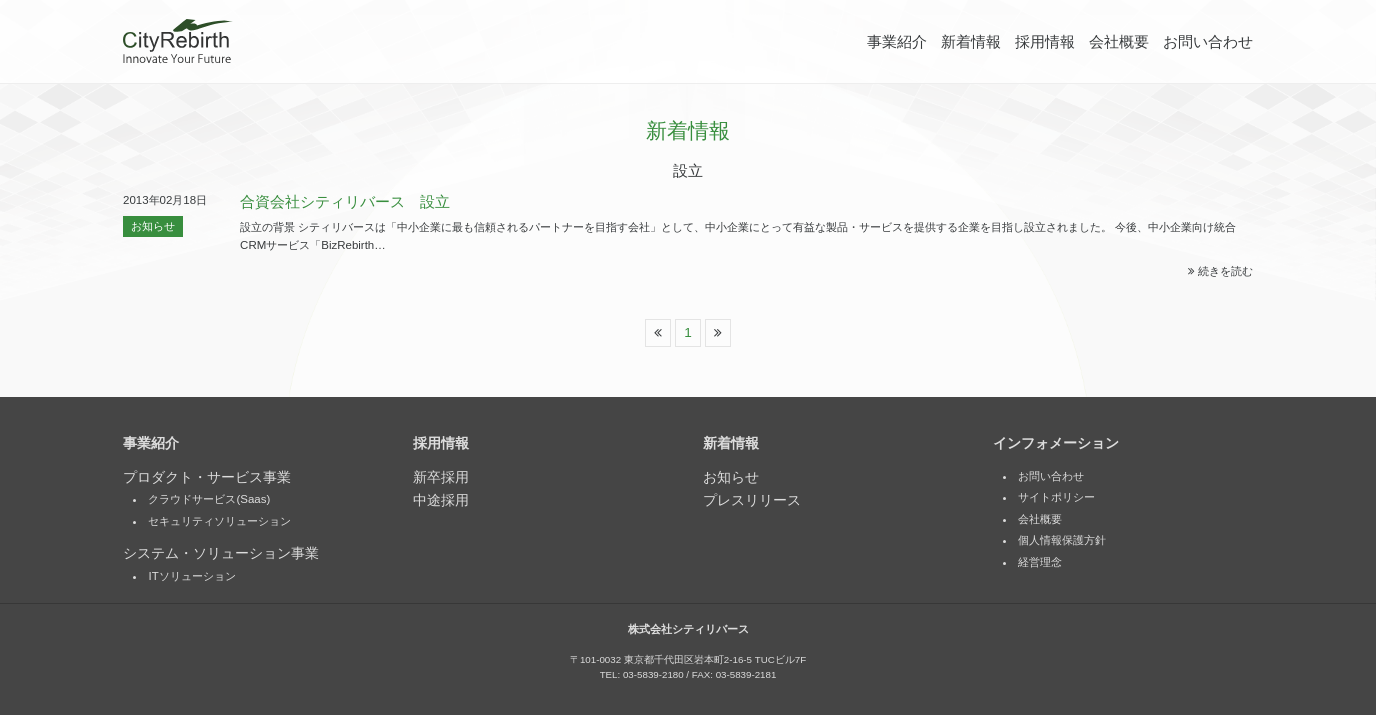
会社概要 (1119, 42)
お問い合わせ (1208, 42)
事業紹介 (897, 42)
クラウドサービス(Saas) (209, 500)
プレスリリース (752, 501)
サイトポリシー (1056, 498)
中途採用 (441, 501)
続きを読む (1220, 271)
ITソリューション (191, 577)
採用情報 (1045, 42)
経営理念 (1040, 563)
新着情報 (971, 42)
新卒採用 (441, 478)
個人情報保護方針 (1062, 541)
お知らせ (153, 226)
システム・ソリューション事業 (221, 554)
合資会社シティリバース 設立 (345, 202)
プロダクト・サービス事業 (207, 478)
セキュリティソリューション (219, 522)
